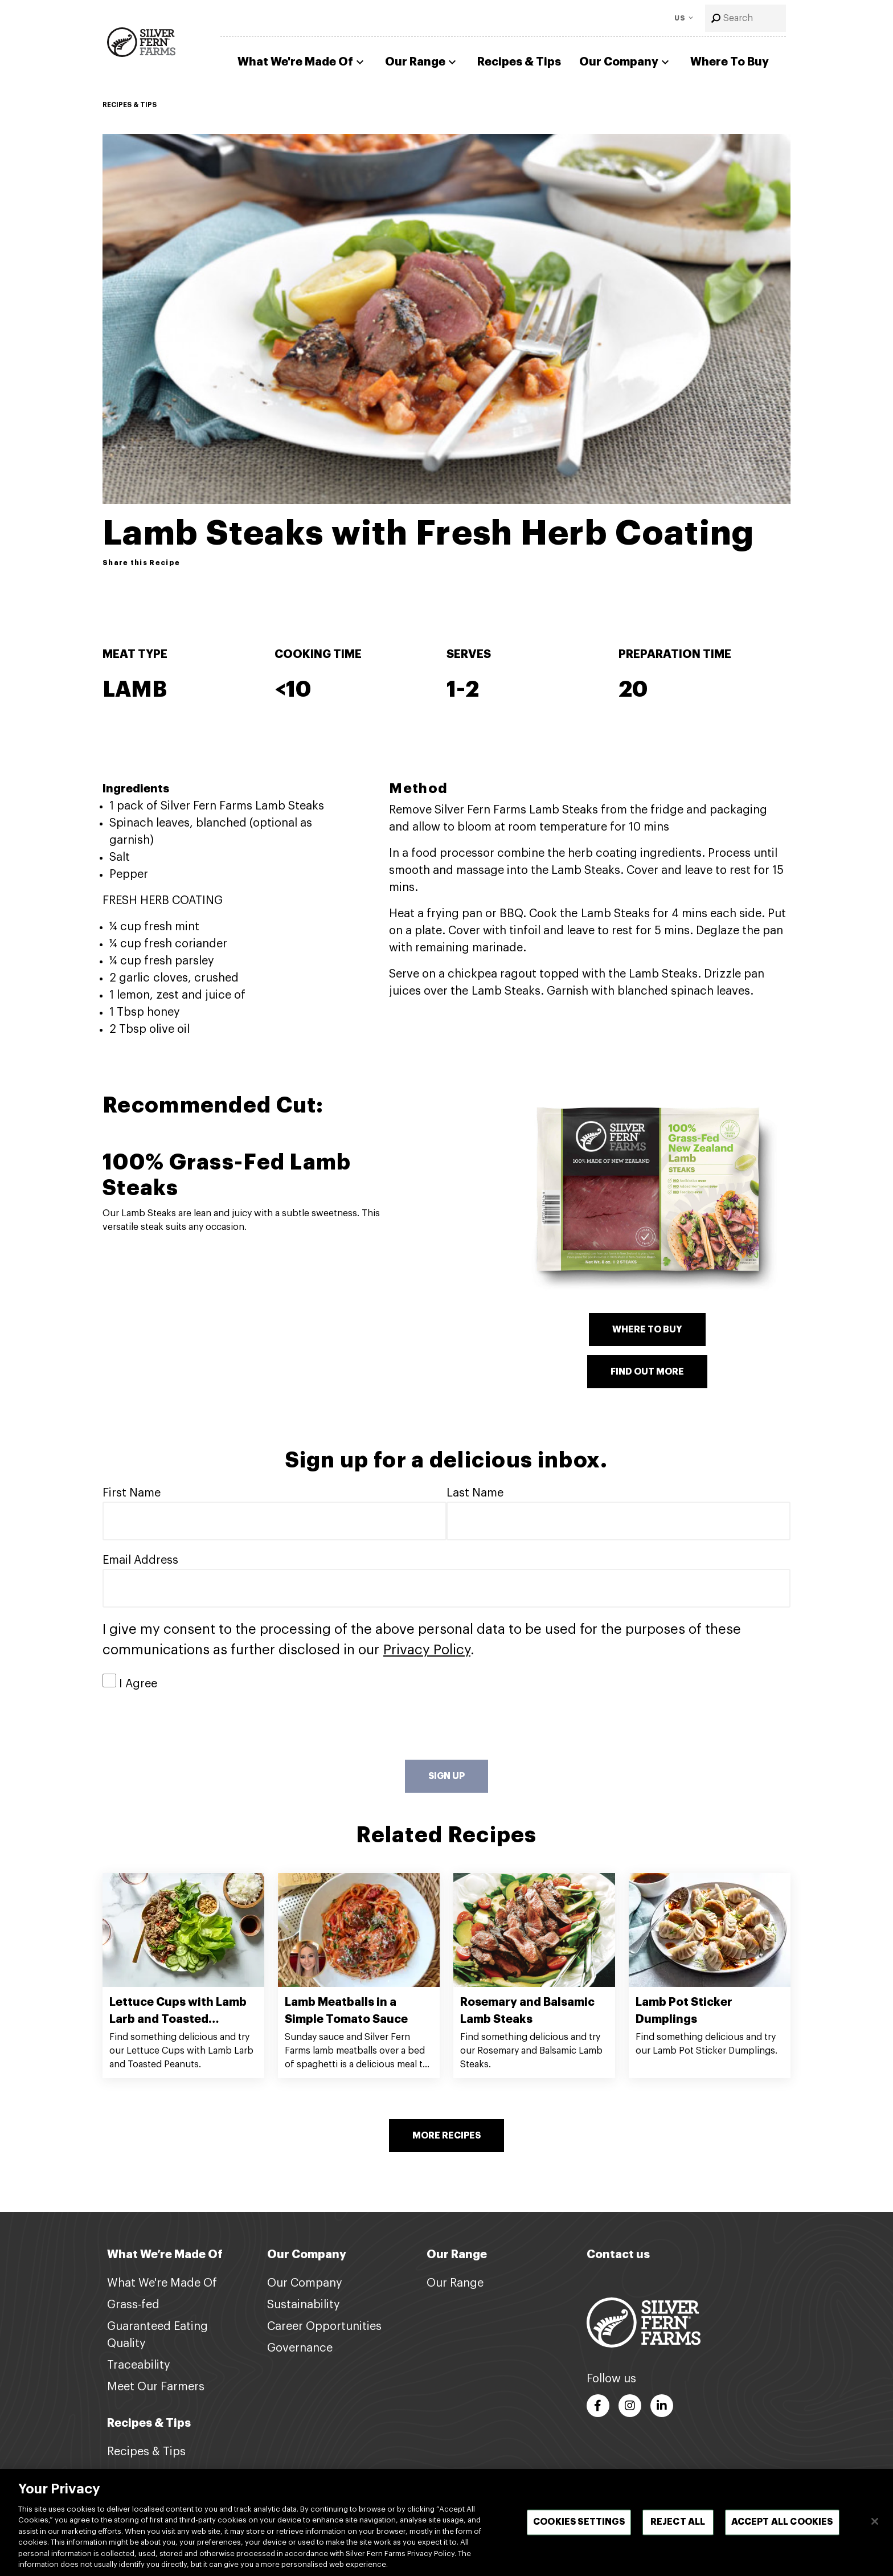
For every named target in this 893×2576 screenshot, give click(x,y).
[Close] (874, 2525)
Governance (300, 2348)
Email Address (140, 1560)
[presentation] (189, 1726)
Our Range (422, 62)
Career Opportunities (324, 2326)
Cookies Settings (579, 2526)
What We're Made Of (302, 62)
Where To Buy (729, 62)
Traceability (138, 2365)
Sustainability (303, 2305)
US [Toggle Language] (680, 18)
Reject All (678, 2526)
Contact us (618, 2254)
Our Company (625, 62)
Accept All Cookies (782, 2526)
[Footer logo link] (644, 2322)
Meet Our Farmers (155, 2387)
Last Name (474, 1493)
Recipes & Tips (519, 62)
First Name (132, 1493)
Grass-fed (133, 2305)
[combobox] (745, 18)
